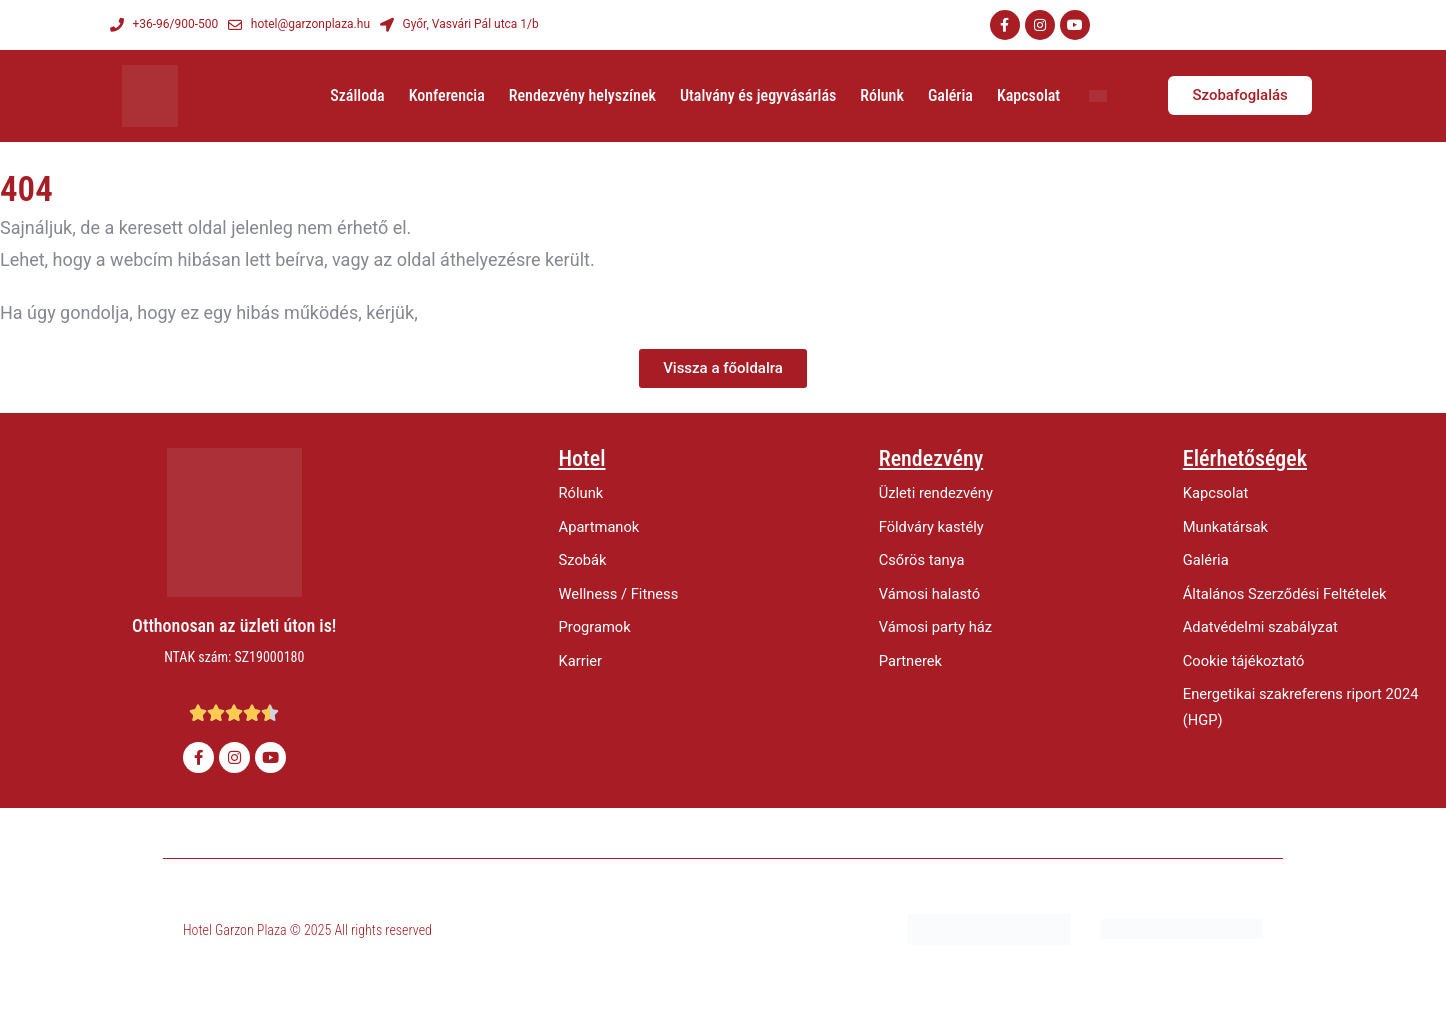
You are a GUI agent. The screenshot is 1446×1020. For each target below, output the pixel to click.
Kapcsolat (1028, 95)
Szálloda (357, 95)
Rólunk (882, 95)
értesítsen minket (491, 312)
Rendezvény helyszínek (582, 95)
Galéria (950, 95)
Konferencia (447, 95)
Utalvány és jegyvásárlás (758, 95)
